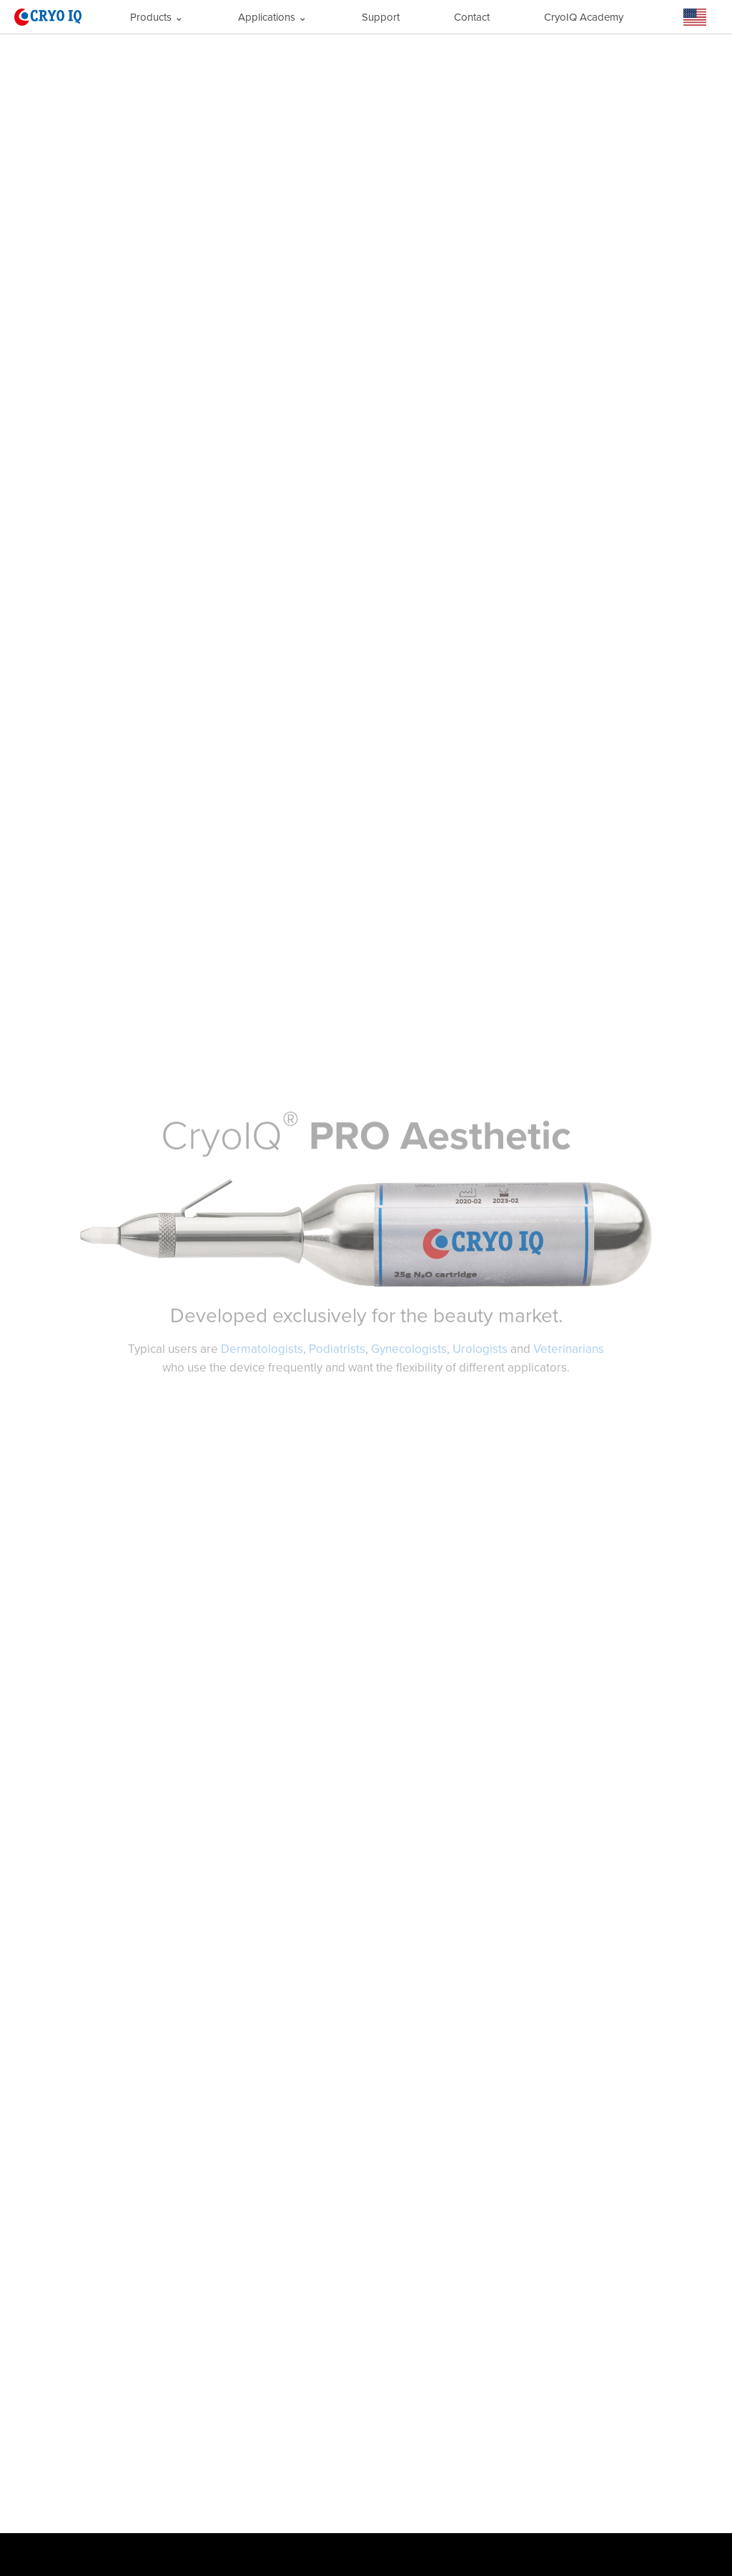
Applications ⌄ (272, 17)
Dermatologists (262, 1348)
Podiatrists (337, 1348)
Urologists (480, 1348)
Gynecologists (409, 1348)
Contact (472, 17)
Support (381, 17)
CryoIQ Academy (583, 17)
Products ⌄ (157, 17)
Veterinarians (568, 1348)
